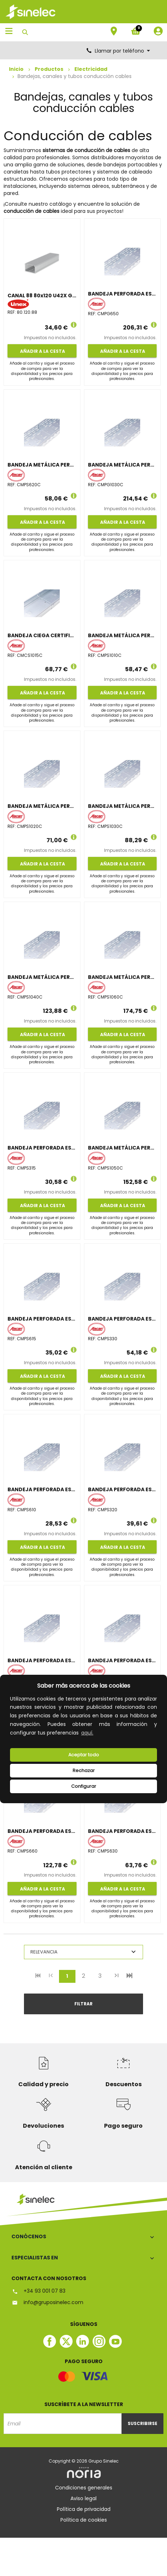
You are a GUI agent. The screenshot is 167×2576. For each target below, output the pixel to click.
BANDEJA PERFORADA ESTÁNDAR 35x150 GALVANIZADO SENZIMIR (42, 1147)
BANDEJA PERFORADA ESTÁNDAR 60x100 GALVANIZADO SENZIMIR (42, 1489)
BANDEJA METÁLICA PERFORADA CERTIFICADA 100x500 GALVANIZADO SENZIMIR (122, 1147)
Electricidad (90, 69)
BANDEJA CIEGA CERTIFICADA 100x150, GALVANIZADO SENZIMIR (42, 635)
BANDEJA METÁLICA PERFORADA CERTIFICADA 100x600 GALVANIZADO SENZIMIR (122, 977)
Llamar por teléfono (119, 50)
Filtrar (83, 2004)
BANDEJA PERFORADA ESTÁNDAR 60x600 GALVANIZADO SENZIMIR (42, 1831)
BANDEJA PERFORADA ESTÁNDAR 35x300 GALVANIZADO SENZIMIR (122, 1318)
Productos (49, 69)
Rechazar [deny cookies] (84, 1770)
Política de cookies (83, 2519)
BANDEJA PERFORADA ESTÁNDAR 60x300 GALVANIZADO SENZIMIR (122, 1831)
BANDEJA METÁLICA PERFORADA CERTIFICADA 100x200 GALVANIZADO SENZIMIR (42, 806)
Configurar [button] (83, 1786)
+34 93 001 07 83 (38, 2290)
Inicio (16, 69)
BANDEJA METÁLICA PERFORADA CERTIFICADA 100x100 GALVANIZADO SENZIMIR (122, 635)
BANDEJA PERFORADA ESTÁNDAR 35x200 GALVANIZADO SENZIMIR (122, 1489)
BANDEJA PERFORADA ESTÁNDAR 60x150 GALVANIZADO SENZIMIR (42, 1318)
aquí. (87, 1732)
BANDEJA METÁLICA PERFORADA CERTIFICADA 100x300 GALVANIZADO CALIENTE (122, 464)
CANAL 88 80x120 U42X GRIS (42, 295)
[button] (97, 1733)
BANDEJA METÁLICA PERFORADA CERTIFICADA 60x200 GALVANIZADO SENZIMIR (42, 464)
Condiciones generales (83, 2487)
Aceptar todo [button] (83, 1755)
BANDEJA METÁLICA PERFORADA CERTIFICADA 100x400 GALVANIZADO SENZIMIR (42, 977)
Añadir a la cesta (42, 351)
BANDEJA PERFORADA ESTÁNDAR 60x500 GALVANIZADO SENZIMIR (122, 1660)
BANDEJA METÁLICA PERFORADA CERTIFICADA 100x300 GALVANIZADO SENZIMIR (122, 806)
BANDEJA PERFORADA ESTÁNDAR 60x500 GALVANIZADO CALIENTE (122, 293)
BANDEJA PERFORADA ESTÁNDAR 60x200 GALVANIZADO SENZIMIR (42, 1660)
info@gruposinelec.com (47, 2302)
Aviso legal (83, 2498)
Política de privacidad (83, 2509)
